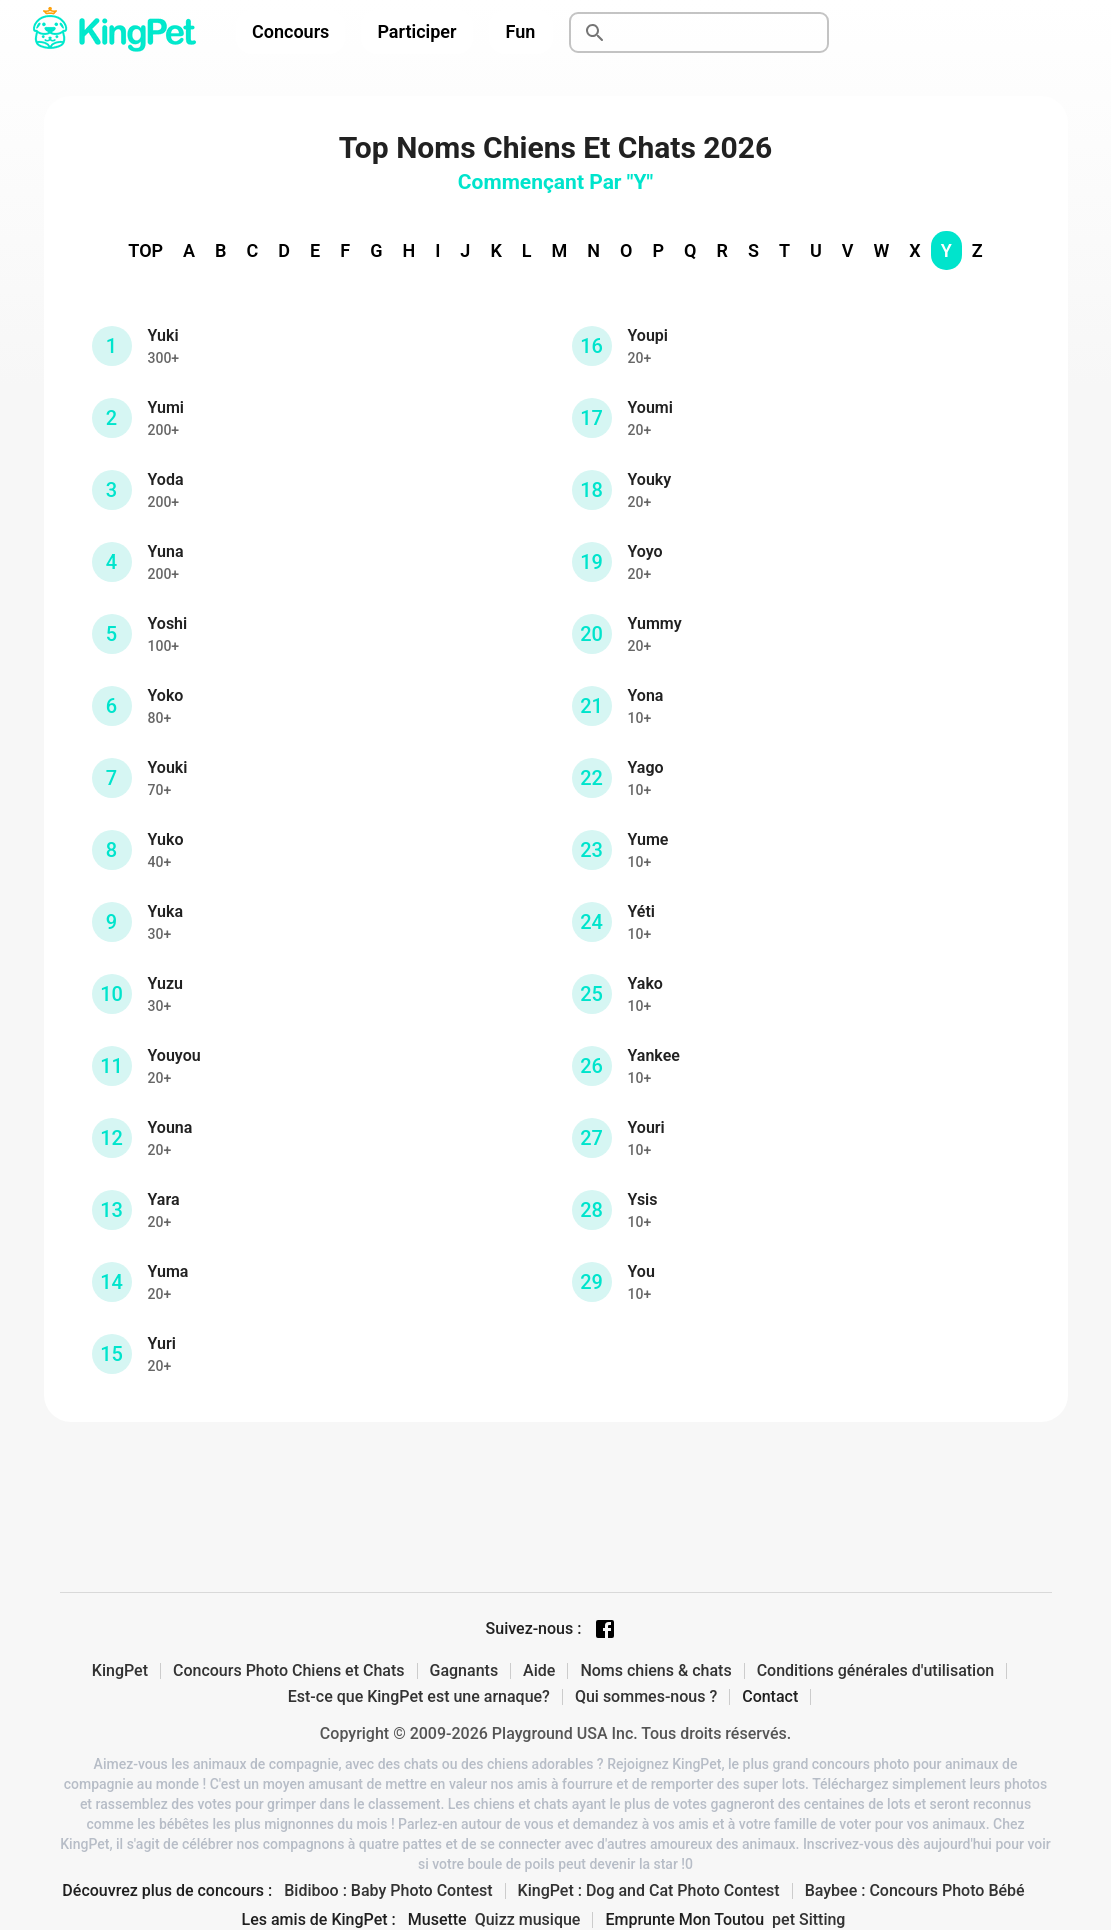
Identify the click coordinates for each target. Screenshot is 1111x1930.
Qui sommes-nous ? (646, 1697)
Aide (539, 1671)
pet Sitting (808, 1920)
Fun (521, 31)
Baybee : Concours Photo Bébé (915, 1891)
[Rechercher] (722, 33)
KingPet (120, 1671)
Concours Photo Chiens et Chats (289, 1671)
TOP (145, 250)
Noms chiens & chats (655, 1671)
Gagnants (464, 1671)
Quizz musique (528, 1920)
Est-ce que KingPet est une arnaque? (419, 1697)
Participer (416, 31)
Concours (290, 31)
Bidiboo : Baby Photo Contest (388, 1891)
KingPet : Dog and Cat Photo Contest (649, 1891)
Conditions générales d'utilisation (876, 1671)
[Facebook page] (605, 1629)
